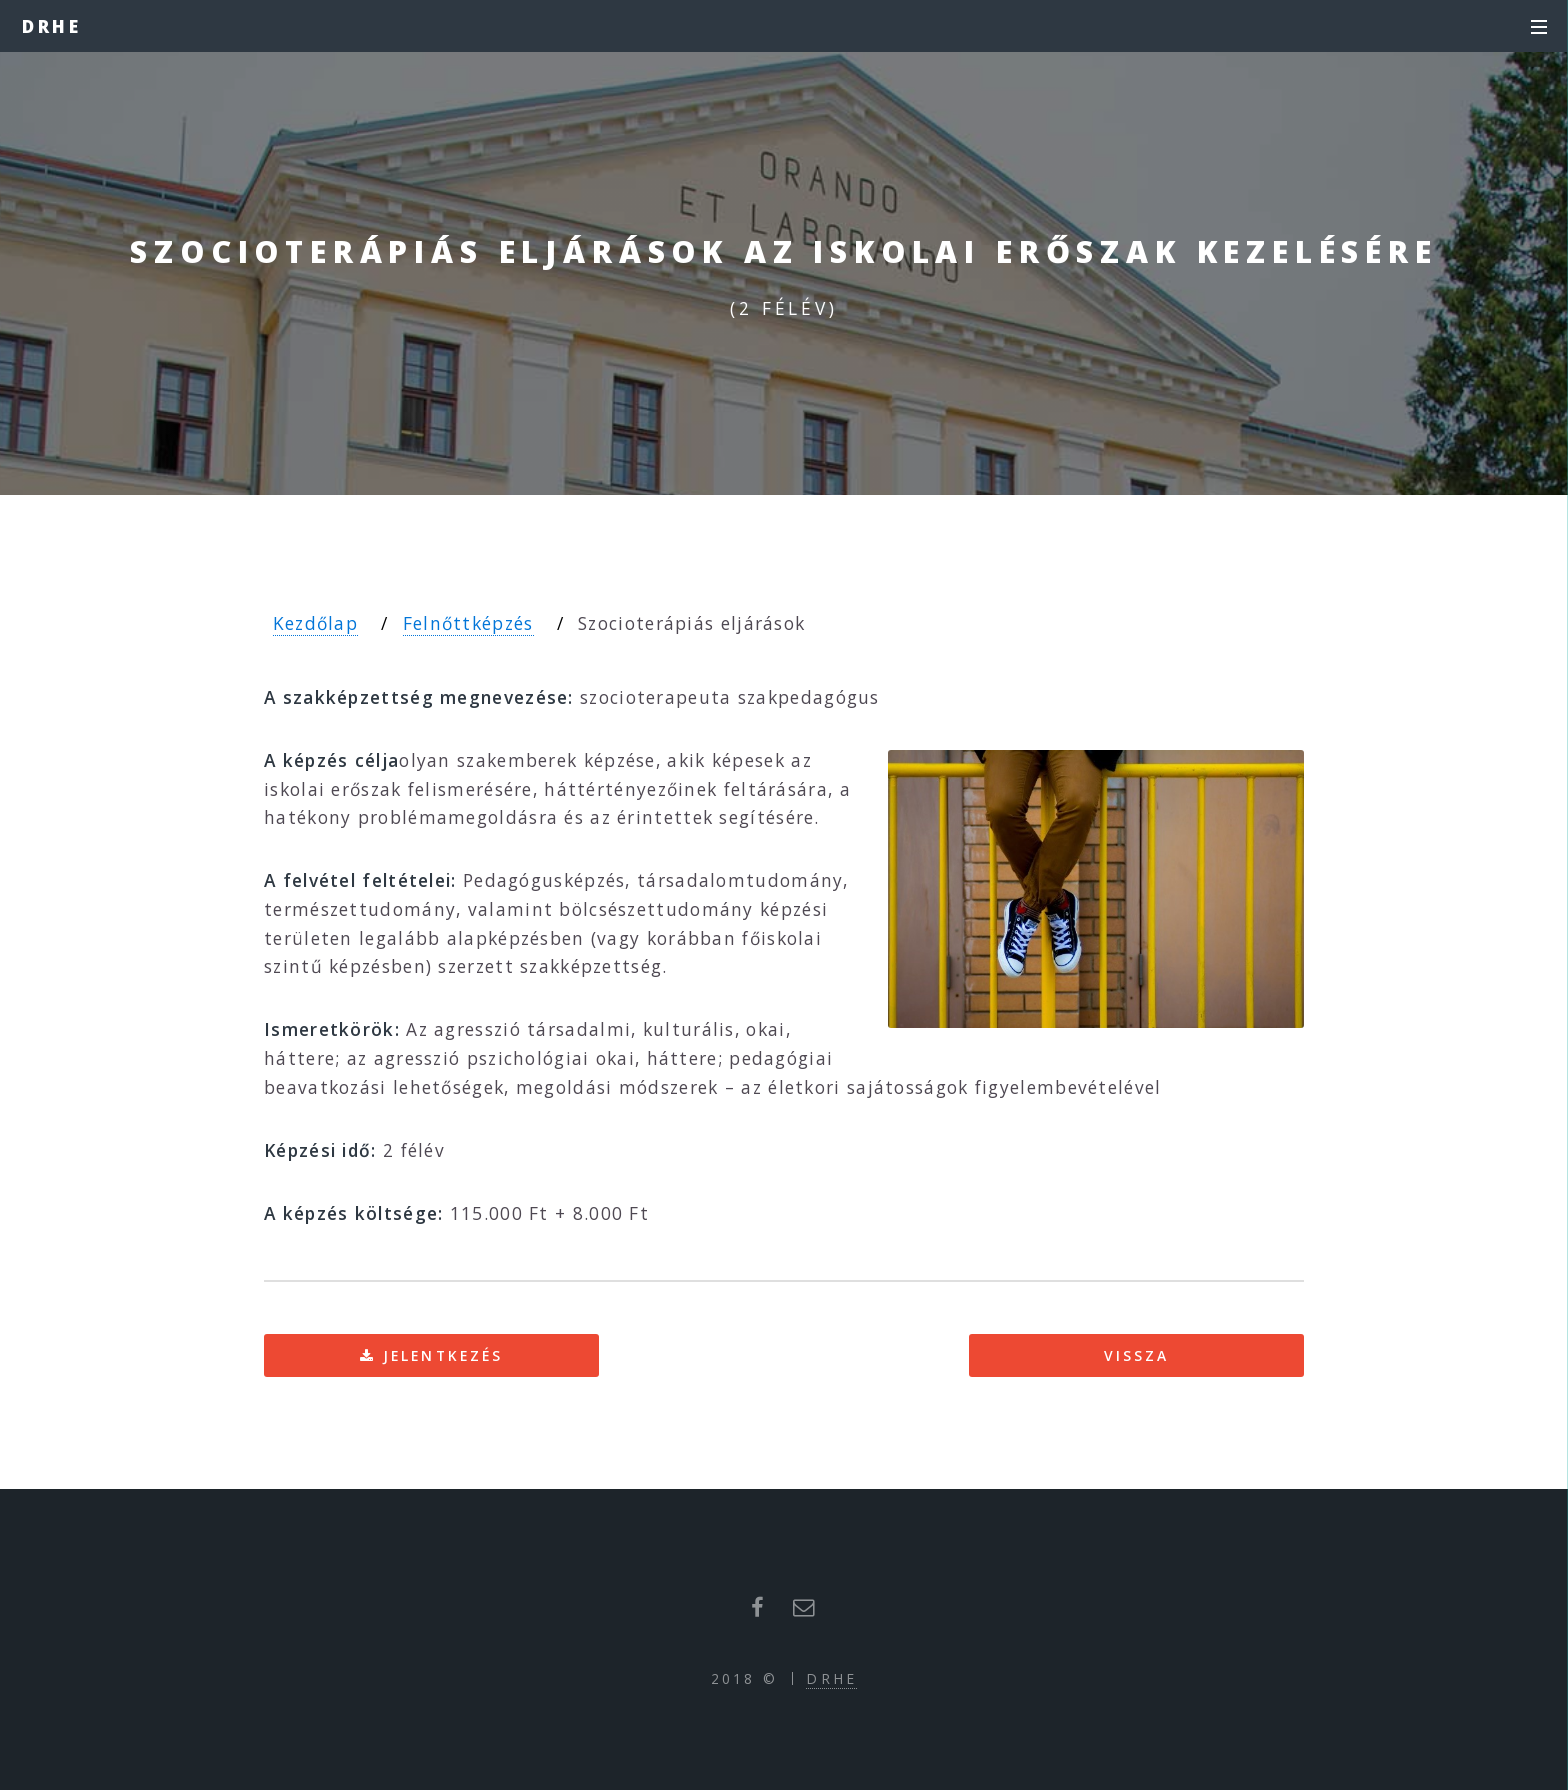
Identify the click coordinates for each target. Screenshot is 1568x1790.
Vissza (1137, 1355)
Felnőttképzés (468, 623)
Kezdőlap (315, 623)
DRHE (52, 26)
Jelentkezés (443, 1355)
